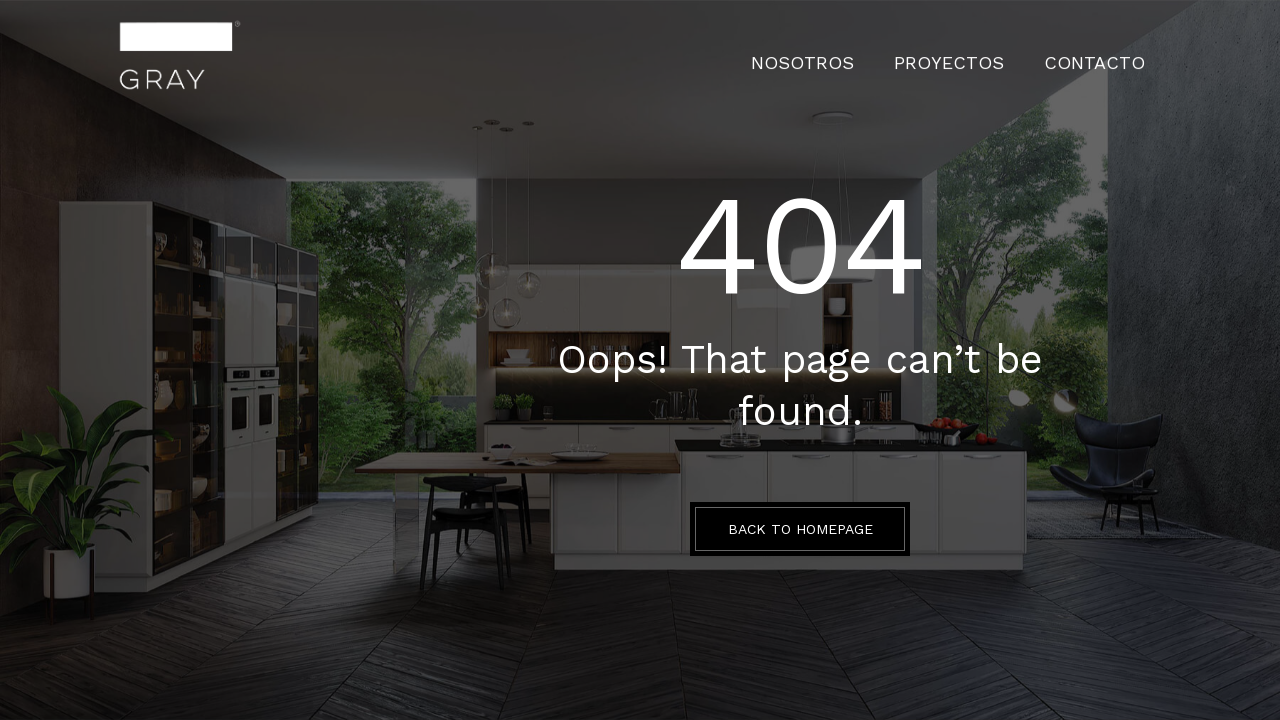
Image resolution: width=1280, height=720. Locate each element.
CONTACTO (1107, 55)
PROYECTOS (987, 55)
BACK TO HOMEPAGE (800, 529)
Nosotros (867, 55)
